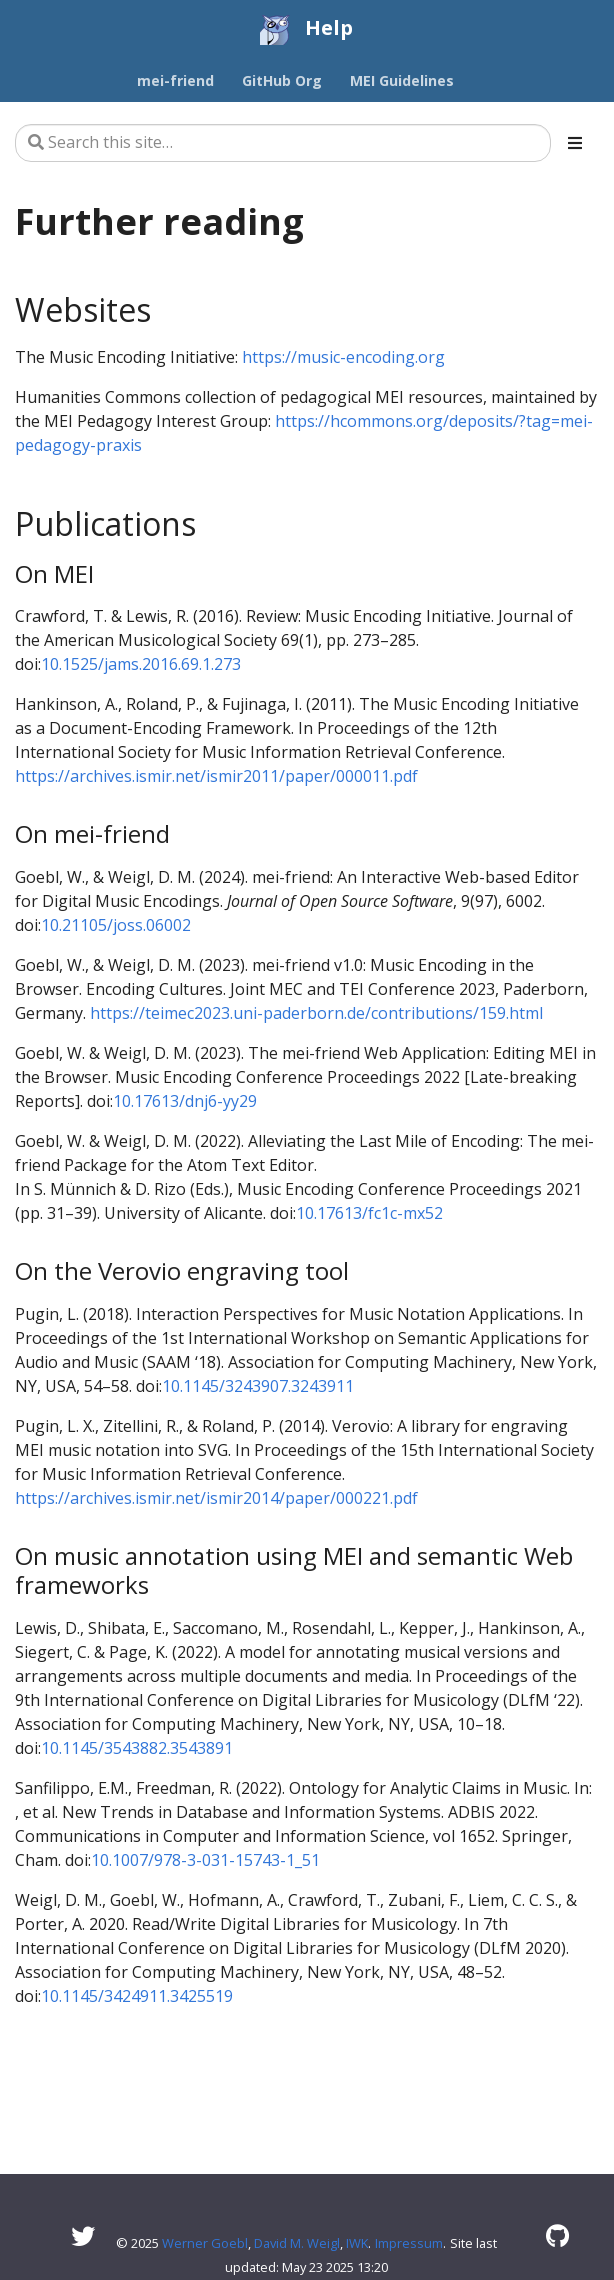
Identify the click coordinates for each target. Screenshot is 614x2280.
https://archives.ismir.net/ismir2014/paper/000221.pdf (216, 1498)
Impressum (409, 2243)
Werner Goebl (205, 2243)
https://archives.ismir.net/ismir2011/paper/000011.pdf (216, 776)
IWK (357, 2243)
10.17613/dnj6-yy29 (185, 1101)
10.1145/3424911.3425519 (137, 1996)
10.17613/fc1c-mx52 (369, 1213)
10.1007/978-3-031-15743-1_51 (205, 1860)
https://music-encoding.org (343, 357)
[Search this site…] (283, 143)
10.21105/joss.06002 (116, 925)
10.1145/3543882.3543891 (137, 1748)
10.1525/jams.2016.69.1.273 (141, 664)
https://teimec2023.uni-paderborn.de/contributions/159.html (316, 1013)
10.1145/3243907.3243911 (258, 1386)
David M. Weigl (297, 2243)
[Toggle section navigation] (575, 143)
